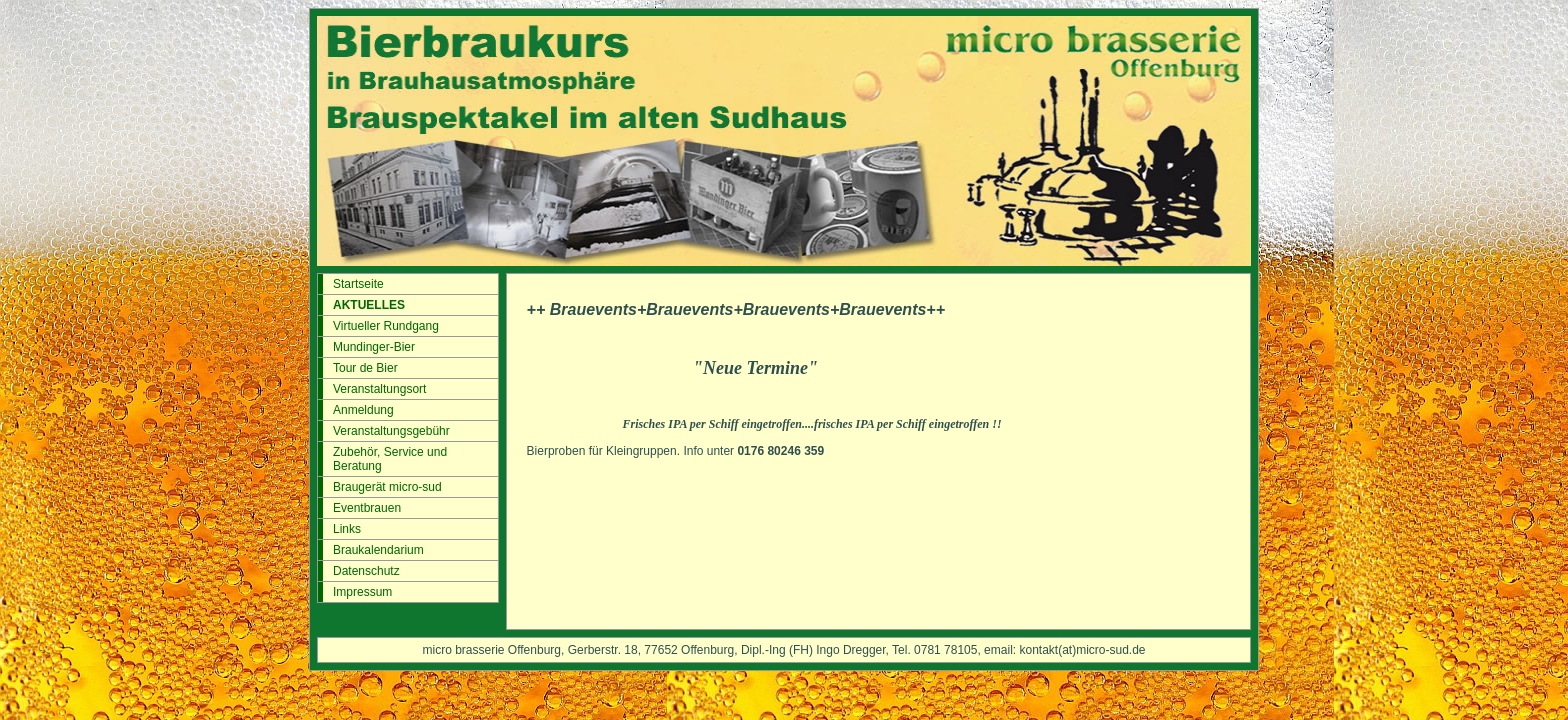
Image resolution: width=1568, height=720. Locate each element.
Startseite (358, 284)
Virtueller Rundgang (386, 326)
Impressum (362, 592)
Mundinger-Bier (374, 347)
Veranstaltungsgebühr (391, 431)
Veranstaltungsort (379, 389)
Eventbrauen (367, 508)
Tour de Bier (365, 368)
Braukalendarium (378, 550)
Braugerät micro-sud (387, 487)
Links (347, 529)
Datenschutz (366, 571)
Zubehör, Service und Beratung (390, 459)
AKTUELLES (369, 305)
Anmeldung (363, 410)
